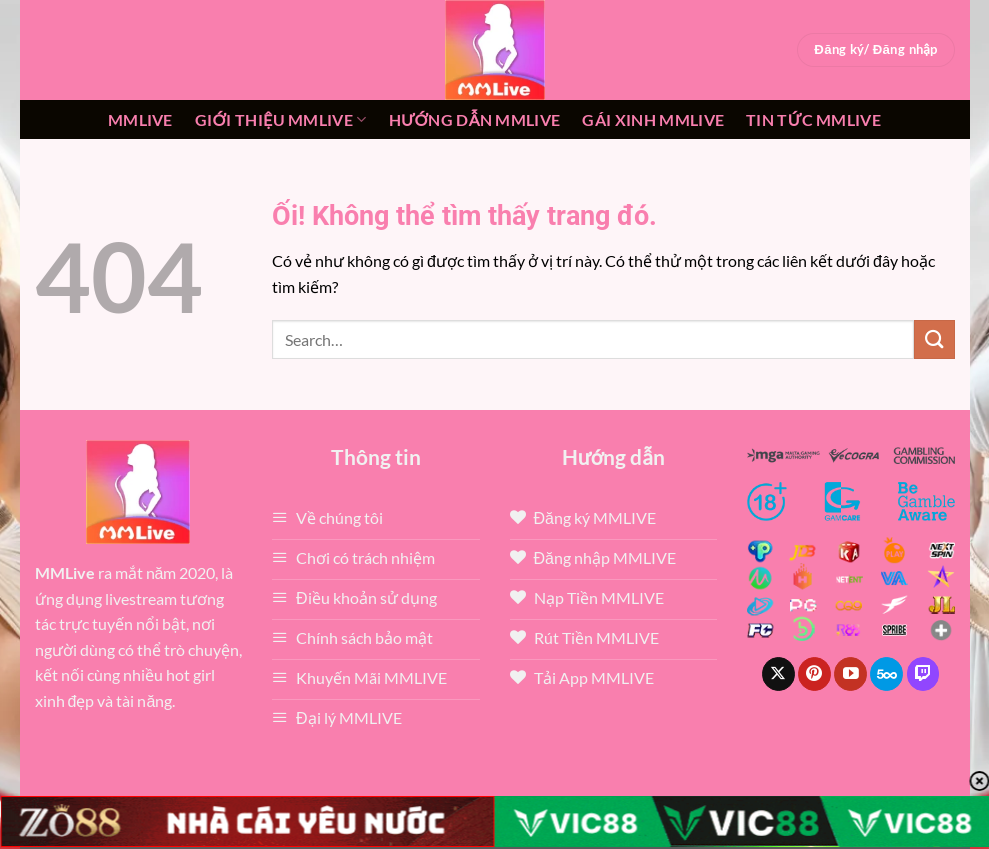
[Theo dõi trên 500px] (886, 674)
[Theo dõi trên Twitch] (923, 674)
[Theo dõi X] (778, 674)
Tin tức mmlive (813, 119)
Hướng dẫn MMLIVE (475, 119)
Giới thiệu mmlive (281, 120)
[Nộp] (934, 339)
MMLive (140, 119)
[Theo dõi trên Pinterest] (814, 674)
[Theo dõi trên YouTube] (850, 674)
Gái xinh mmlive (653, 119)
